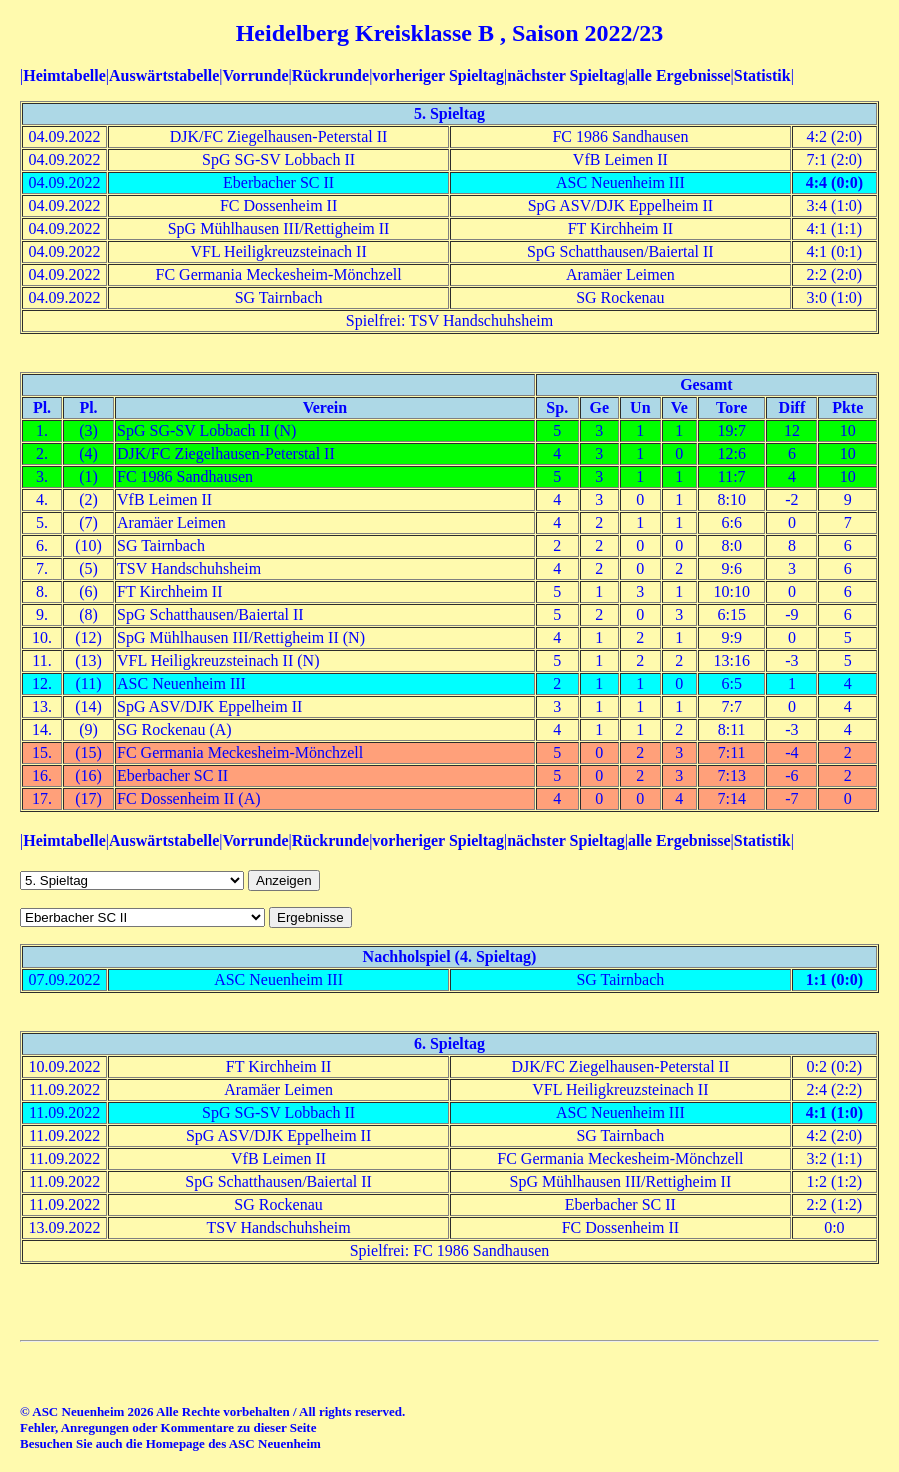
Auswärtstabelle (164, 75)
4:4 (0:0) (834, 182)
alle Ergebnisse (679, 75)
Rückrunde (330, 75)
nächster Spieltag (565, 75)
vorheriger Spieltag (438, 75)
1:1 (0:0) (834, 979)
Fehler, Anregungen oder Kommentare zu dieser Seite (168, 1427)
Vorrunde (255, 75)
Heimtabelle (64, 75)
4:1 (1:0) (834, 1112)
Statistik (762, 75)
